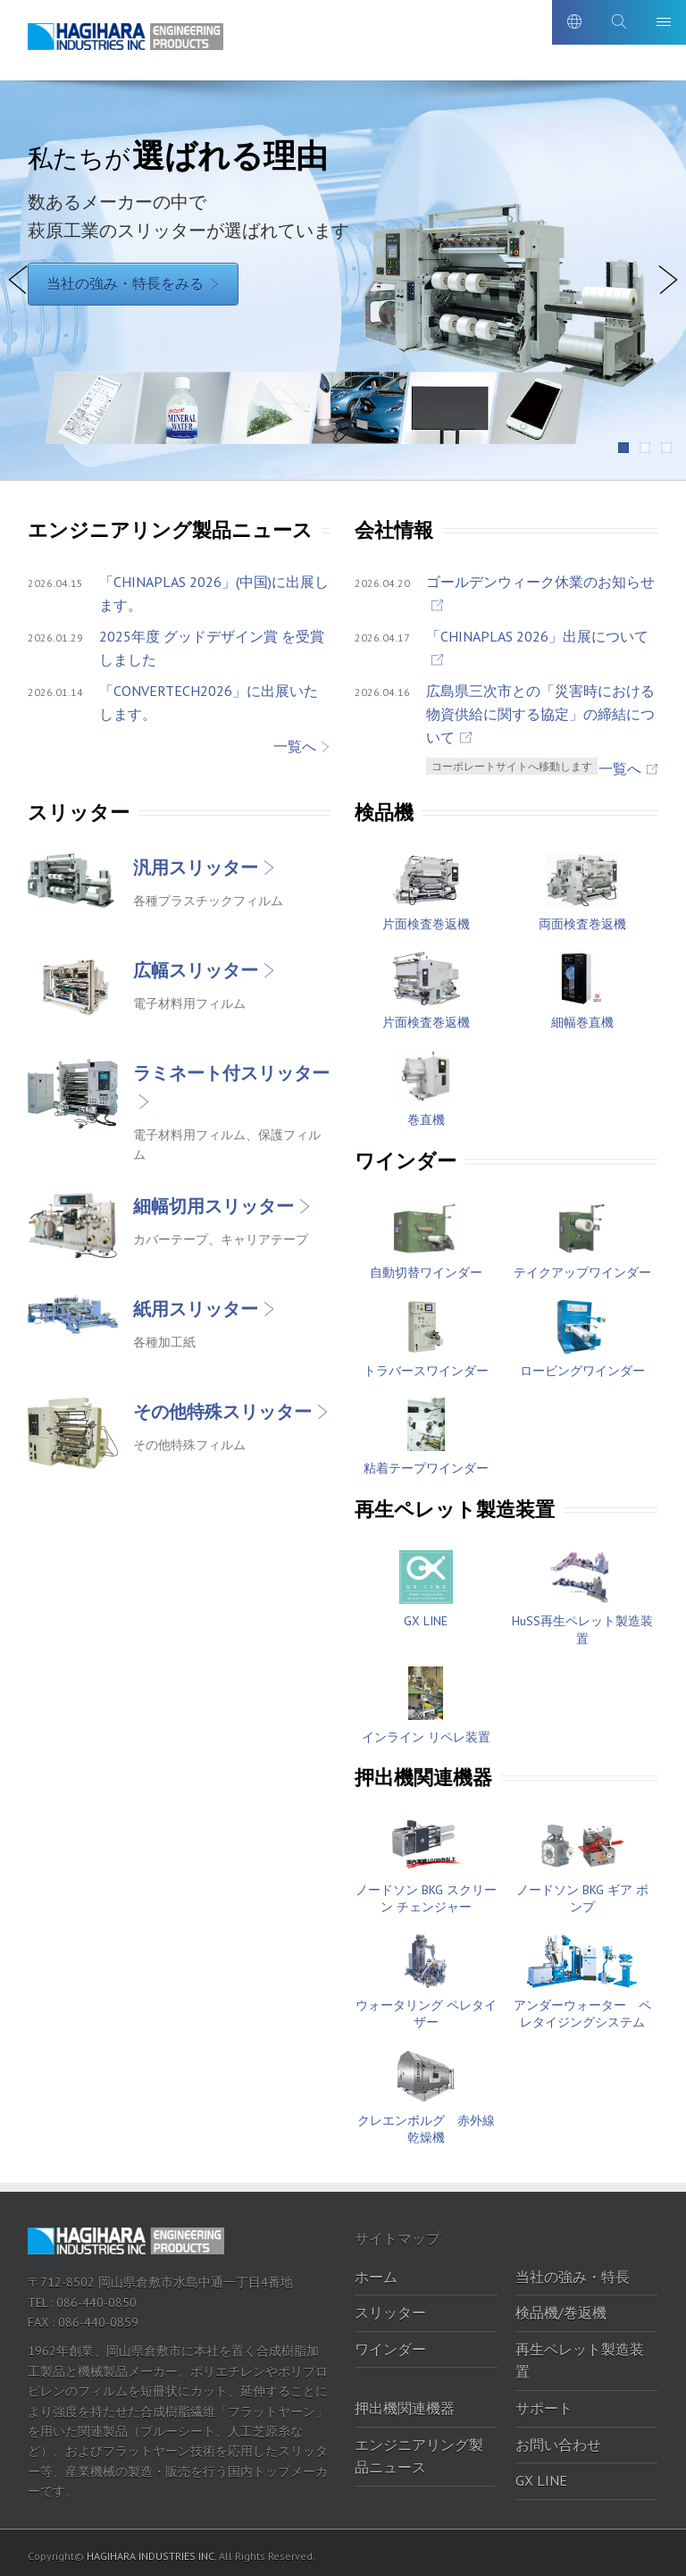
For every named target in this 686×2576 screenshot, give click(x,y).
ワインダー (390, 2343)
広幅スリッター (195, 964)
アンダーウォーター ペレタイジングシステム (582, 2008)
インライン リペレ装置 (426, 1731)
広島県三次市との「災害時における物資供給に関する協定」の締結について (540, 708)
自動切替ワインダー (426, 1267)
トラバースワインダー (426, 1364)
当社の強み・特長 (572, 2270)
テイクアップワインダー (582, 1267)
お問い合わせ (558, 2438)
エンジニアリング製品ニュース (419, 2450)
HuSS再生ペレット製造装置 (582, 1624)
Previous (18, 306)
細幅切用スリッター (213, 1200)
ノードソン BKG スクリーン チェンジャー (426, 1892)
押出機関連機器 (405, 2402)
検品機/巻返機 (561, 2307)
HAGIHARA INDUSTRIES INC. (151, 2549)
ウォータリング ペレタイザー (426, 2008)
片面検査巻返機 (426, 918)
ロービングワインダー (582, 1364)
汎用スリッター (195, 861)
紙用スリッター (195, 1303)
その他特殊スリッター (222, 1405)
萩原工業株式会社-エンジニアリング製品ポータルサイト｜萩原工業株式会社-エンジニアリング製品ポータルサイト (130, 43)
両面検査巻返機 (582, 918)
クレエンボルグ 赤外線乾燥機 (426, 2123)
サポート (544, 2402)
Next (671, 306)
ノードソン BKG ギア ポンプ (582, 1892)
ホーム (376, 2270)
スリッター (390, 2307)
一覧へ (294, 740)
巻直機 (426, 1114)
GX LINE (426, 1615)
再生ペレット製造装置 (579, 2354)
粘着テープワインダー (426, 1463)
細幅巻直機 (582, 1016)
